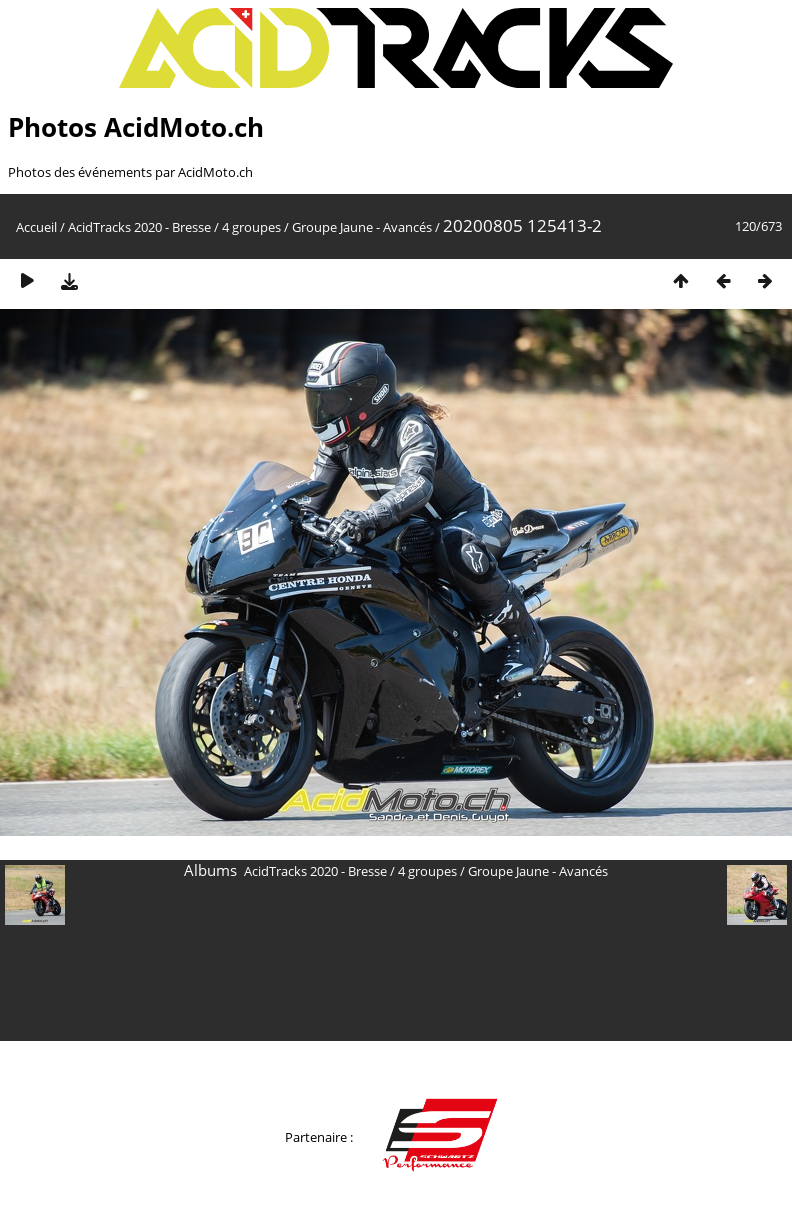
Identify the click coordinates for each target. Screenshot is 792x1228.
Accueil (36, 227)
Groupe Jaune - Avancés (362, 227)
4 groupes (251, 227)
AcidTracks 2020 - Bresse (139, 227)
